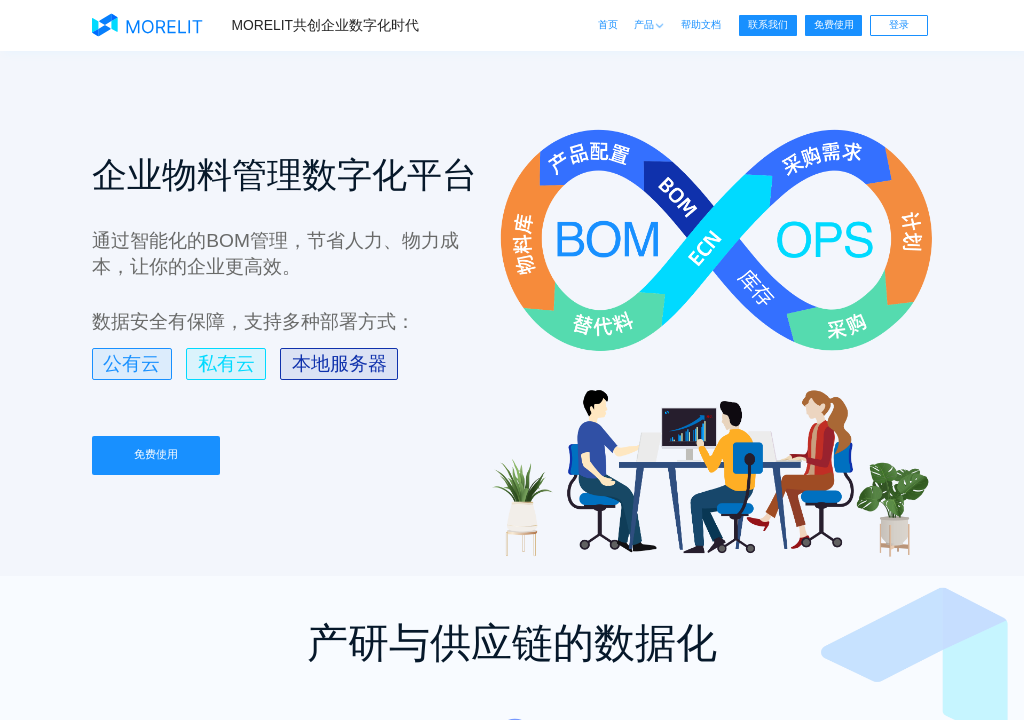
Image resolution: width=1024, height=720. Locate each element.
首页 (608, 24)
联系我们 (768, 24)
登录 (899, 24)
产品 (649, 25)
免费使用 (834, 24)
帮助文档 (701, 24)
